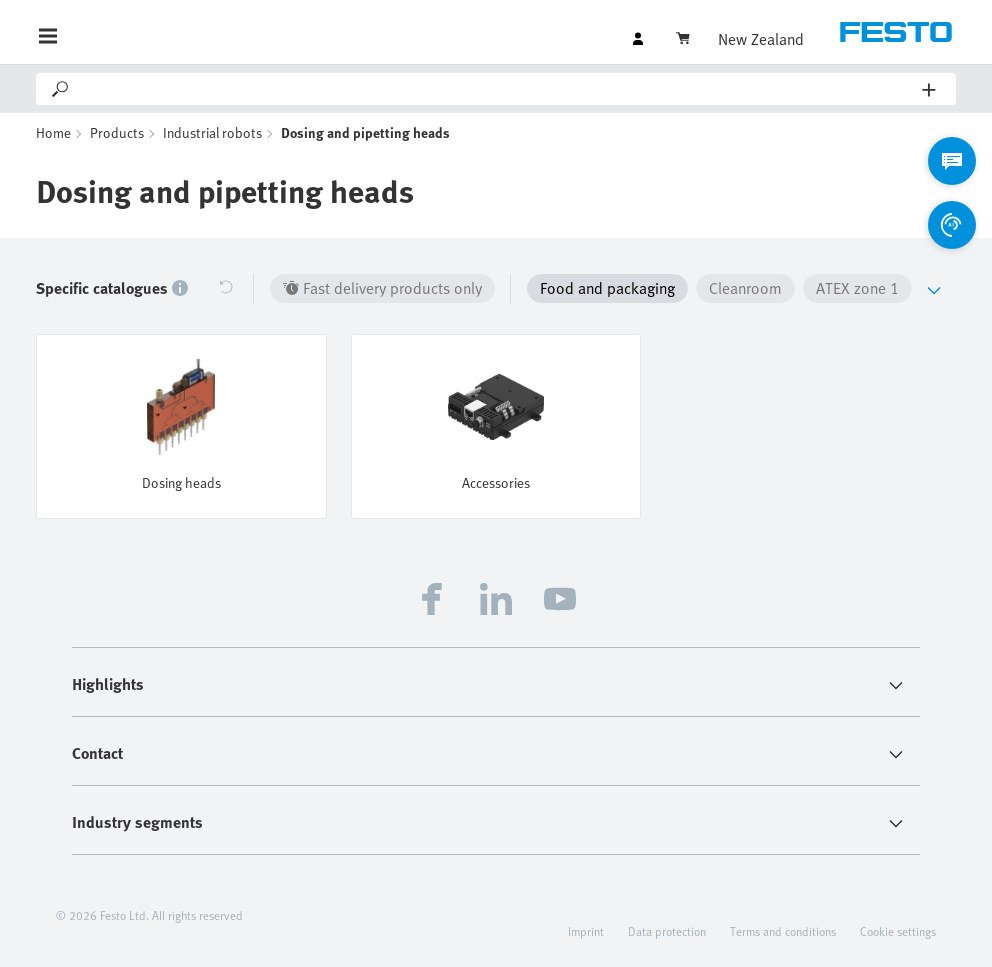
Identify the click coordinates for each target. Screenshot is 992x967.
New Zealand (761, 39)
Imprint (586, 931)
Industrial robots (212, 132)
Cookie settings (898, 931)
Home (53, 132)
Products (117, 132)
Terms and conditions (783, 931)
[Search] (497, 89)
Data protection (667, 931)
